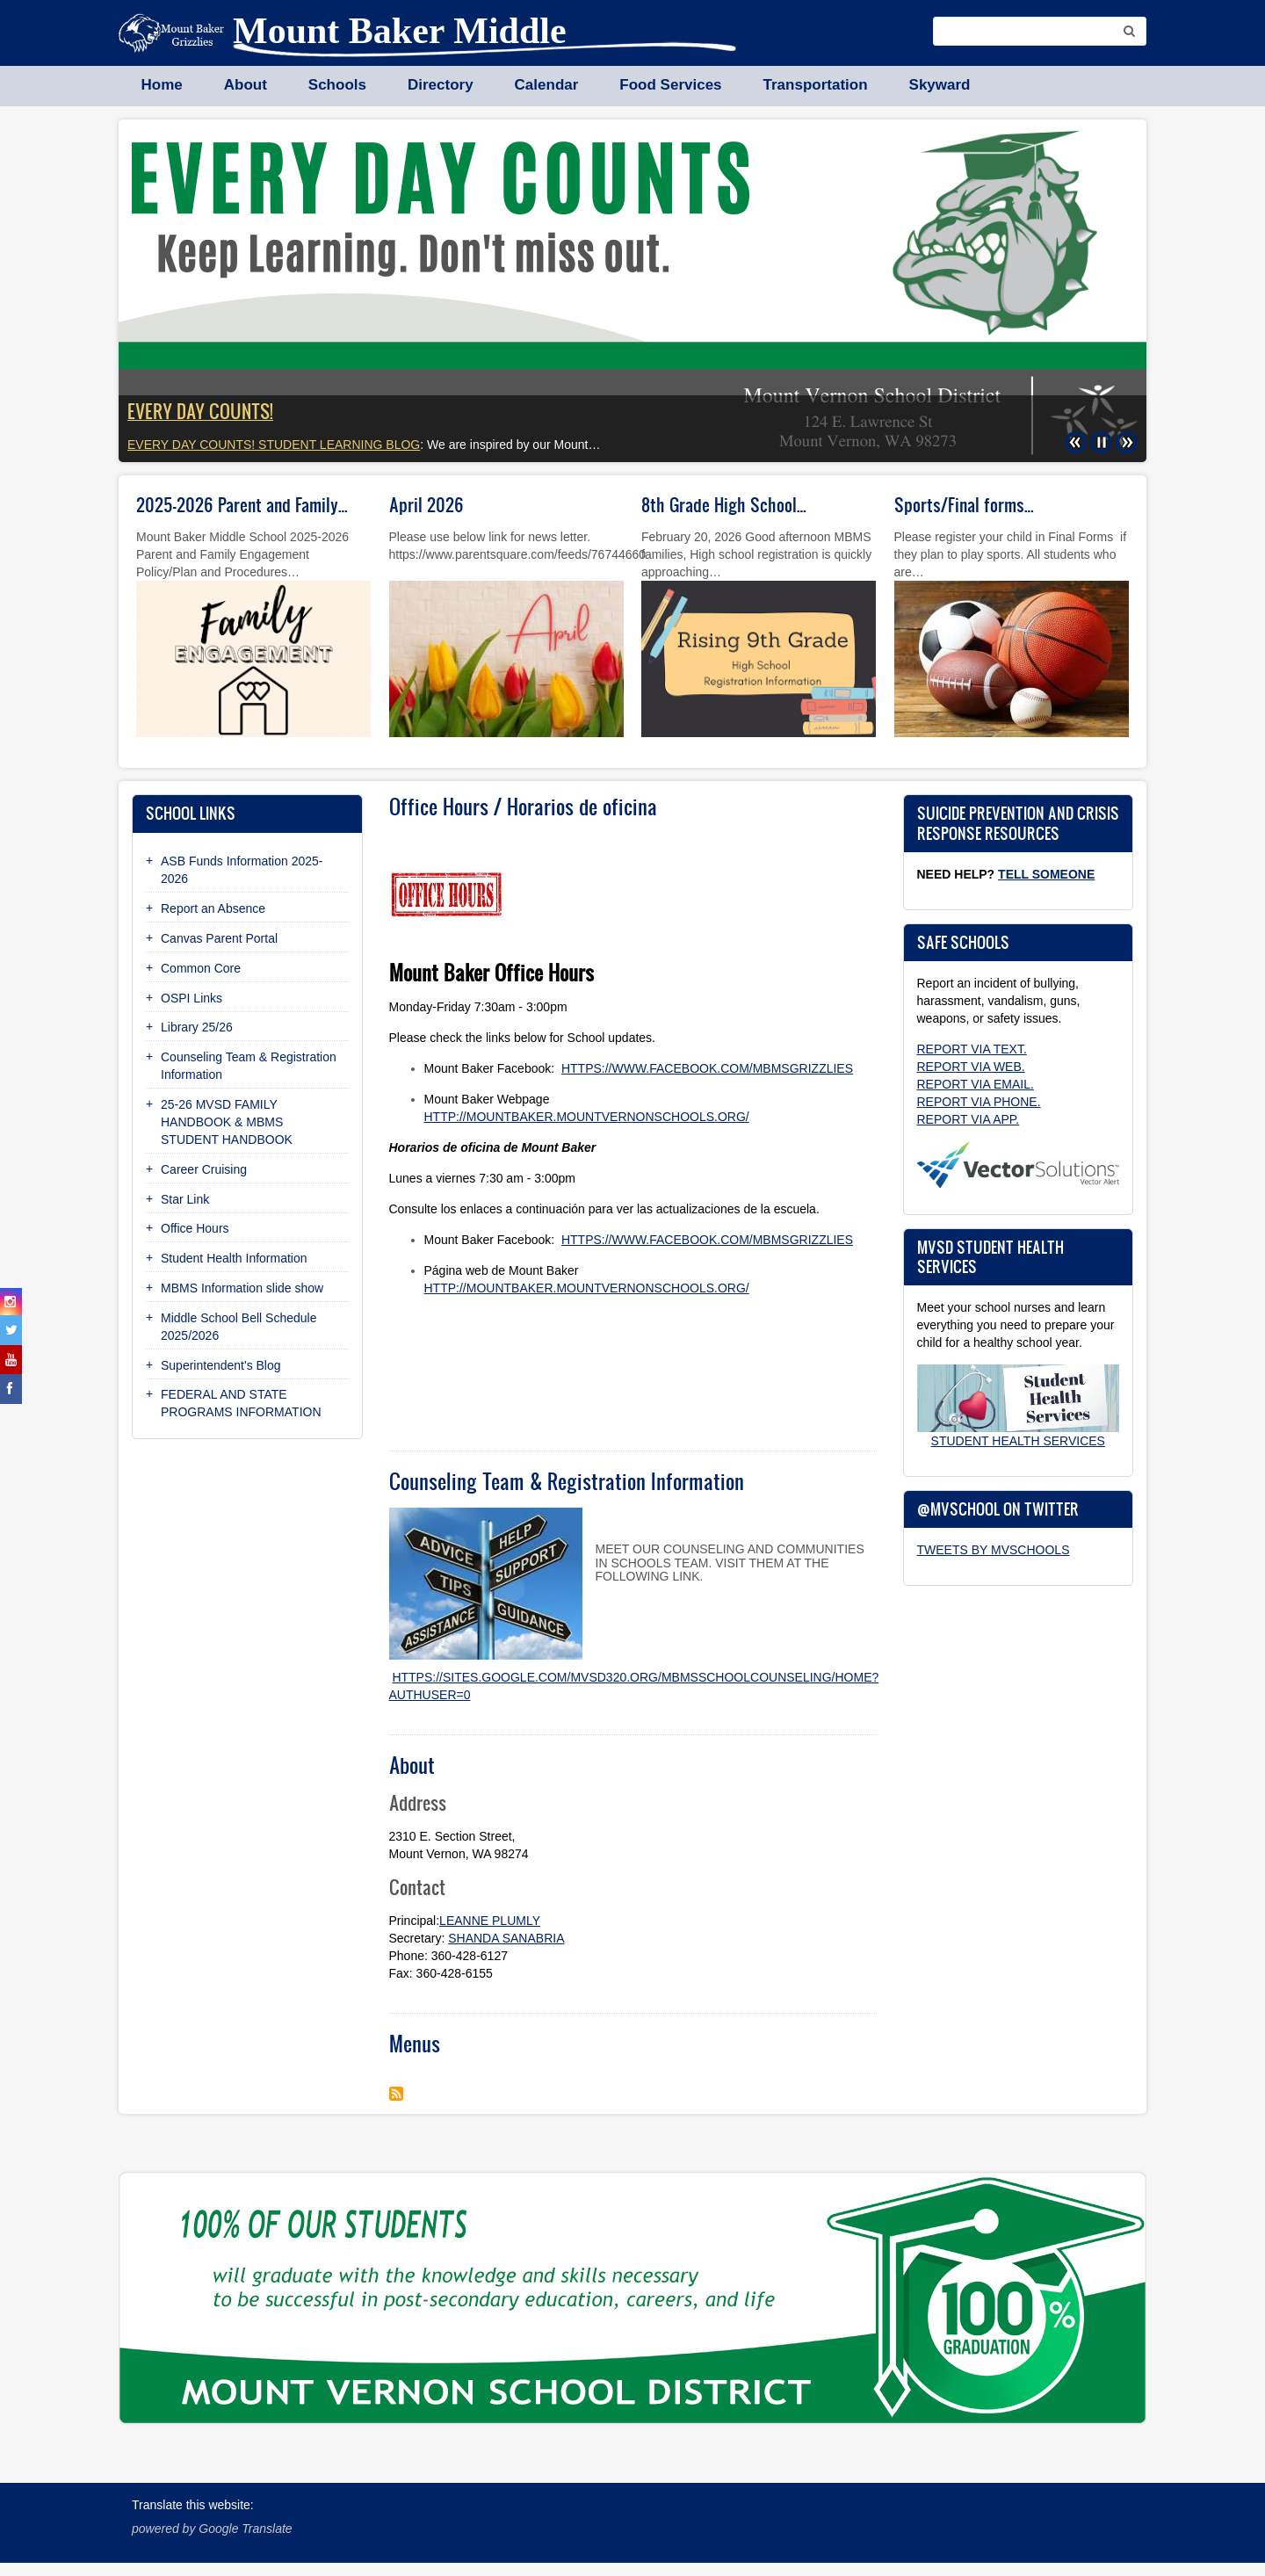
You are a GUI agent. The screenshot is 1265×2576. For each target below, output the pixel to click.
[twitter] (11, 1329)
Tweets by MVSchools (993, 1550)
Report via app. (968, 1119)
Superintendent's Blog (221, 1365)
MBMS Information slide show (242, 1288)
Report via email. (975, 1084)
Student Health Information (234, 1258)
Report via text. (972, 1049)
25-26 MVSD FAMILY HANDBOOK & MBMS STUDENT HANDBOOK (227, 1122)
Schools (337, 84)
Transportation (815, 84)
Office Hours (195, 1228)
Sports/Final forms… (964, 504)
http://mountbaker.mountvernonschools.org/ (586, 1117)
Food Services (670, 84)
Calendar (547, 84)
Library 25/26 (197, 1027)
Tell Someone (1046, 874)
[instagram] (11, 1301)
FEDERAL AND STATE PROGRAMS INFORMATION (241, 1403)
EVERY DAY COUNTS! (200, 410)
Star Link (185, 1199)
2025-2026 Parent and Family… (242, 504)
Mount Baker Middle (400, 31)
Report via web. (971, 1067)
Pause (1095, 435)
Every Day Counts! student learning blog (273, 445)
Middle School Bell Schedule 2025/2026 (238, 1326)
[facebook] (11, 1388)
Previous (1070, 435)
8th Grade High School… (723, 504)
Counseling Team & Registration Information (248, 1066)
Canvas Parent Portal (219, 938)
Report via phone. (979, 1102)
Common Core (201, 968)
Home (162, 84)
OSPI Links (191, 998)
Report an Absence (213, 908)
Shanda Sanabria (506, 1938)
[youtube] (11, 1359)
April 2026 (426, 504)
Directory (440, 84)
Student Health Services (1018, 1441)
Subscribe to (396, 2094)
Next (1120, 435)
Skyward (940, 84)
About (245, 84)
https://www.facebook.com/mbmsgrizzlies (707, 1068)
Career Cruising (204, 1169)
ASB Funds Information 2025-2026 (241, 870)
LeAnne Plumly (489, 1921)
